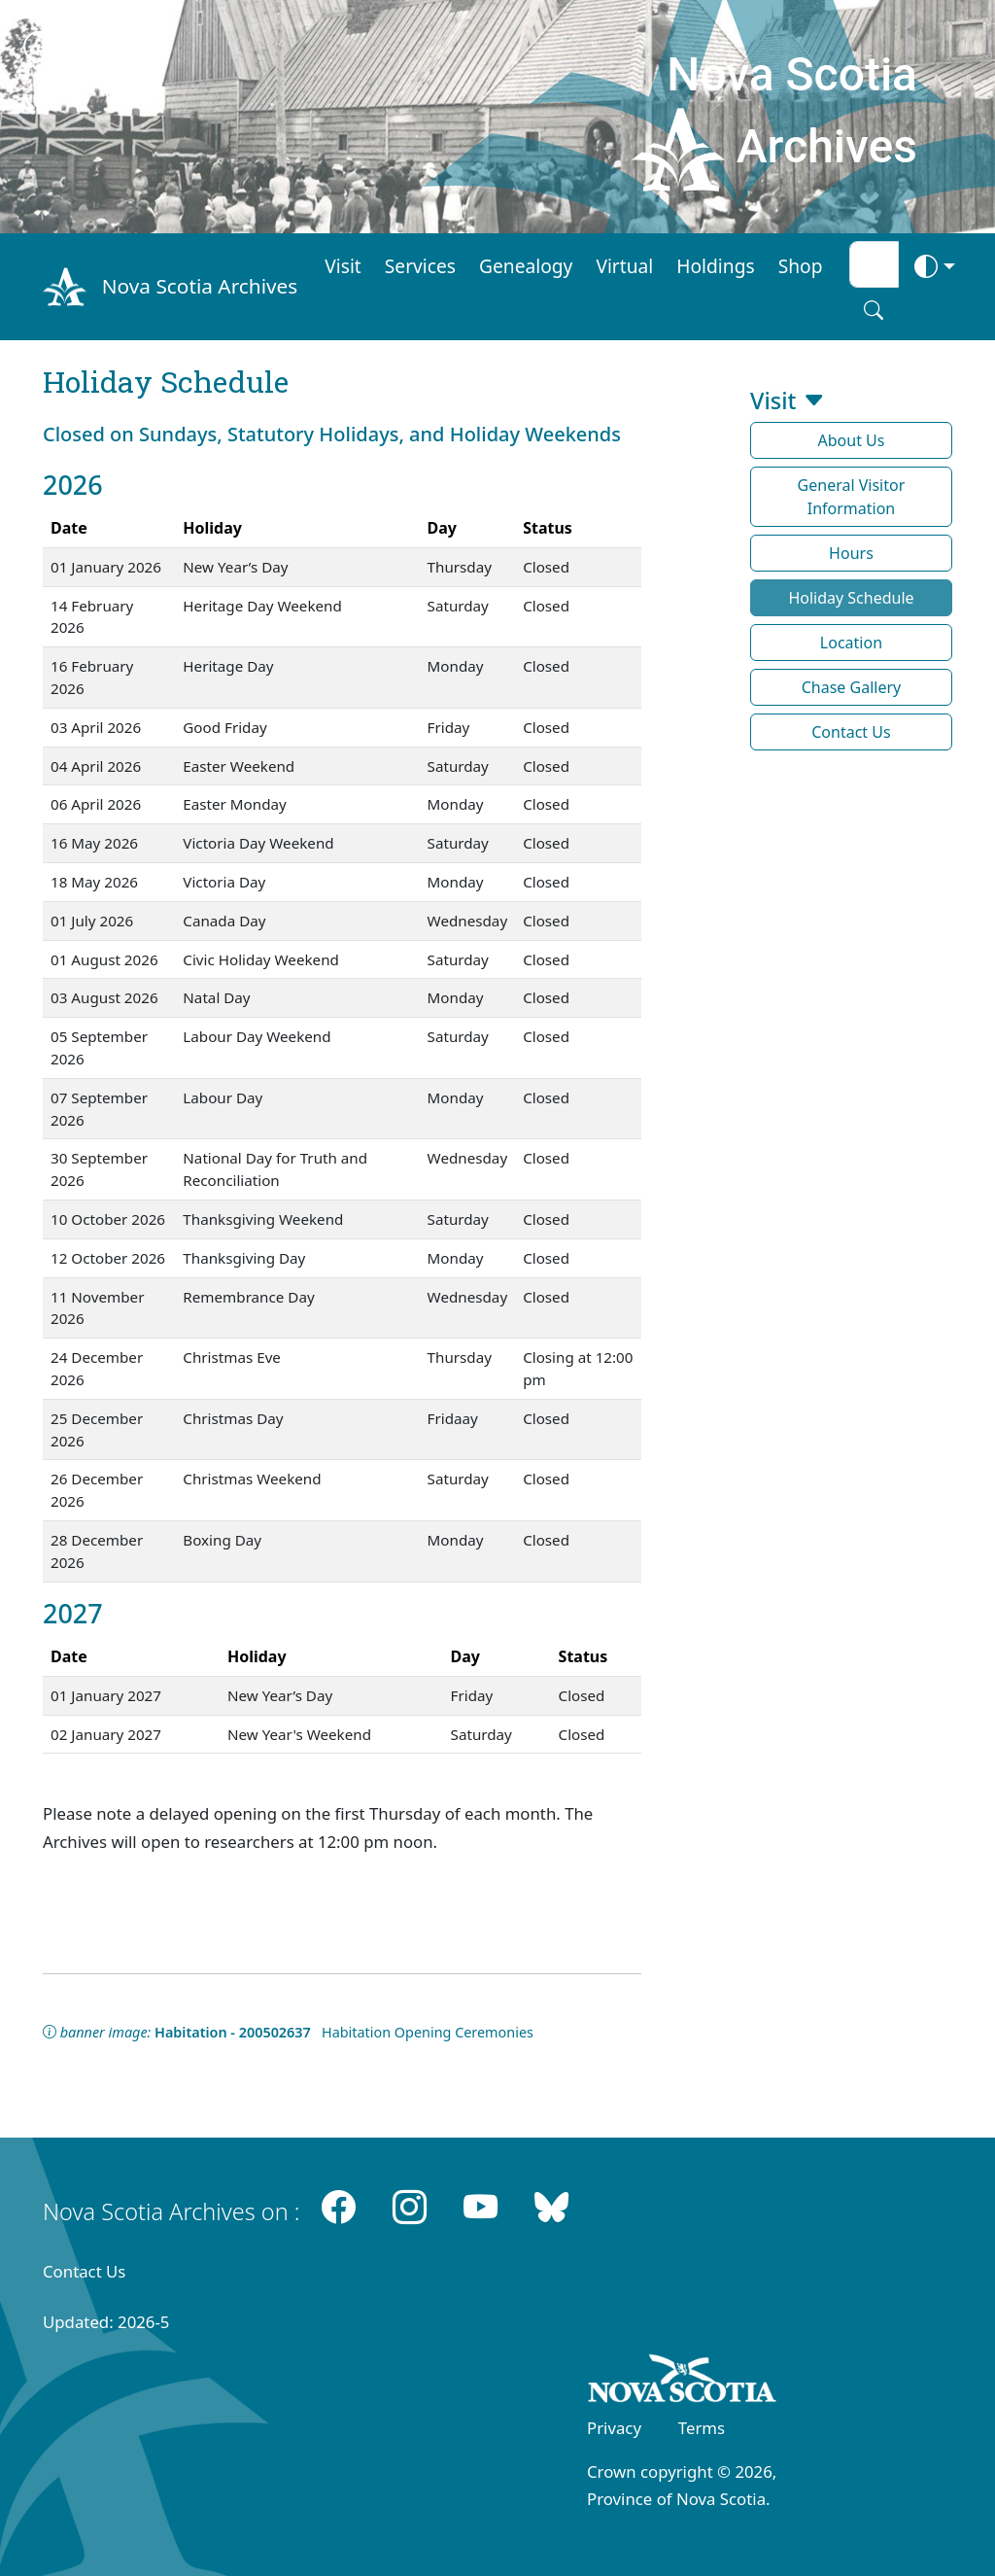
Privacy (614, 2428)
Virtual (624, 266)
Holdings (715, 266)
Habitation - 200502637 (232, 2032)
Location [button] (851, 642)
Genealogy (525, 266)
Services (420, 266)
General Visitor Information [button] (852, 496)
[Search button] (873, 310)
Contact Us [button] (850, 732)
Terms (701, 2428)
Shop (800, 266)
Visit (343, 266)
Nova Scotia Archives (199, 285)
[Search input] (874, 264)
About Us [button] (851, 440)
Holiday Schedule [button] (850, 598)
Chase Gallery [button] (852, 687)
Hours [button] (851, 553)
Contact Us (84, 2271)
